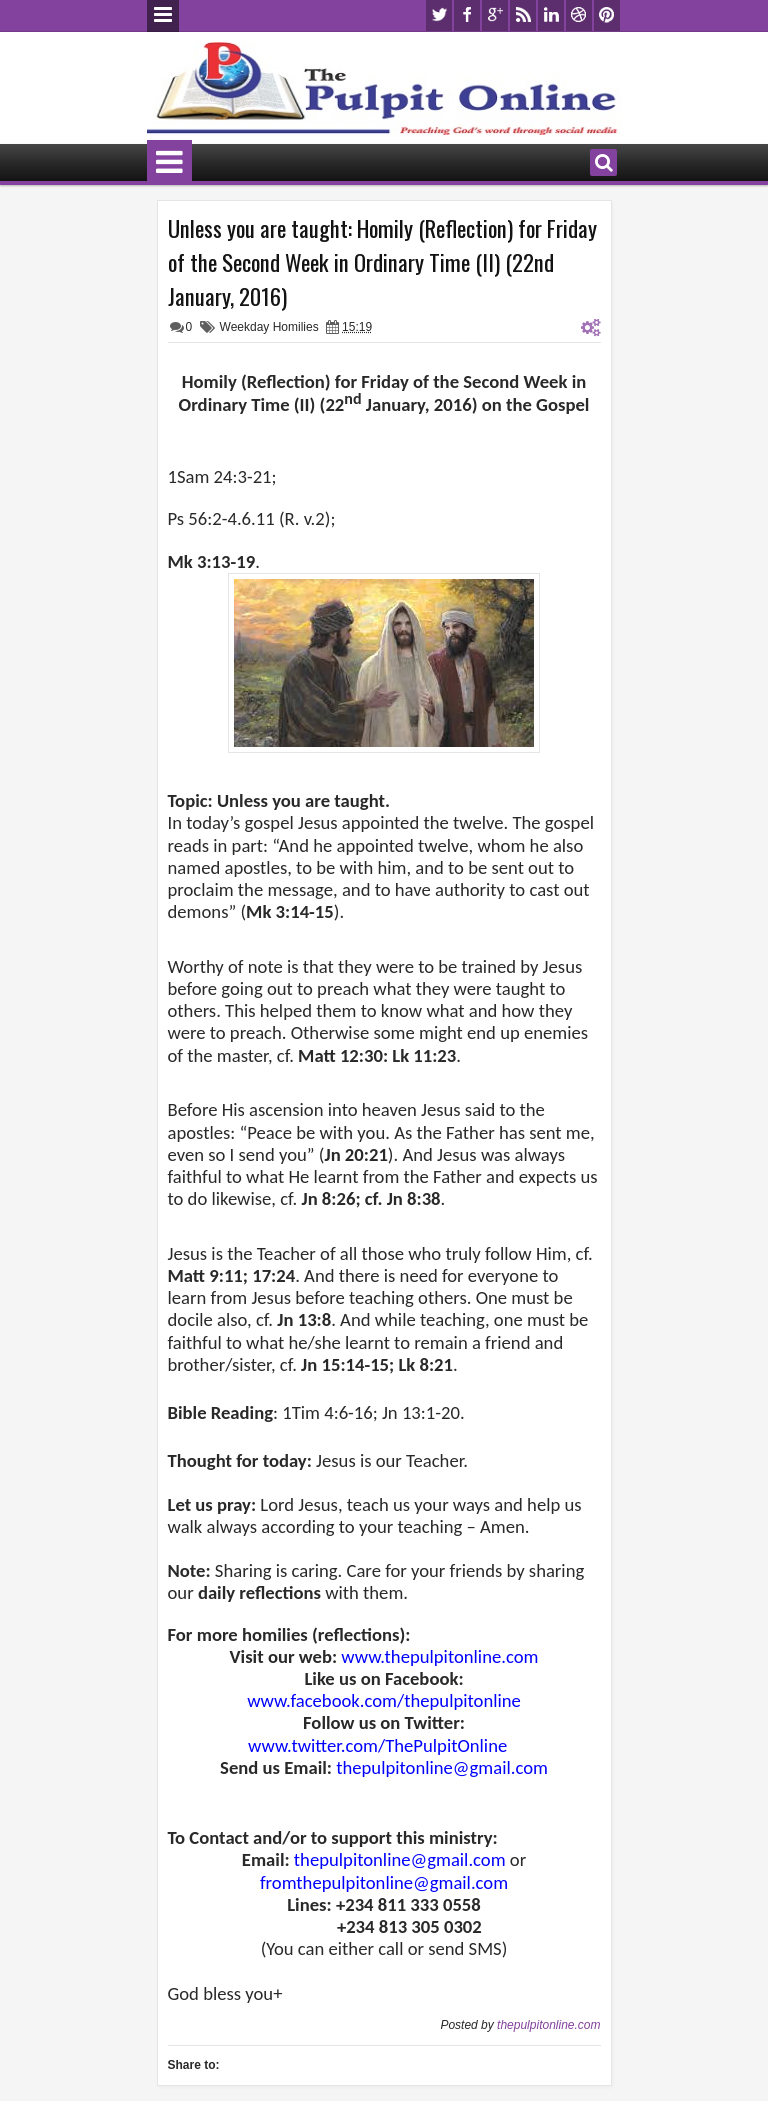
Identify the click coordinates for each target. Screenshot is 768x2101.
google (495, 15)
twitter (439, 15)
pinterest (607, 15)
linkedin (551, 15)
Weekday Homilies (269, 327)
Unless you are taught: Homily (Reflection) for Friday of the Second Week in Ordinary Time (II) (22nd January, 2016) (382, 262)
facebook (467, 15)
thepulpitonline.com (548, 2025)
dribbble (579, 15)
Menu (163, 16)
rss (523, 15)
